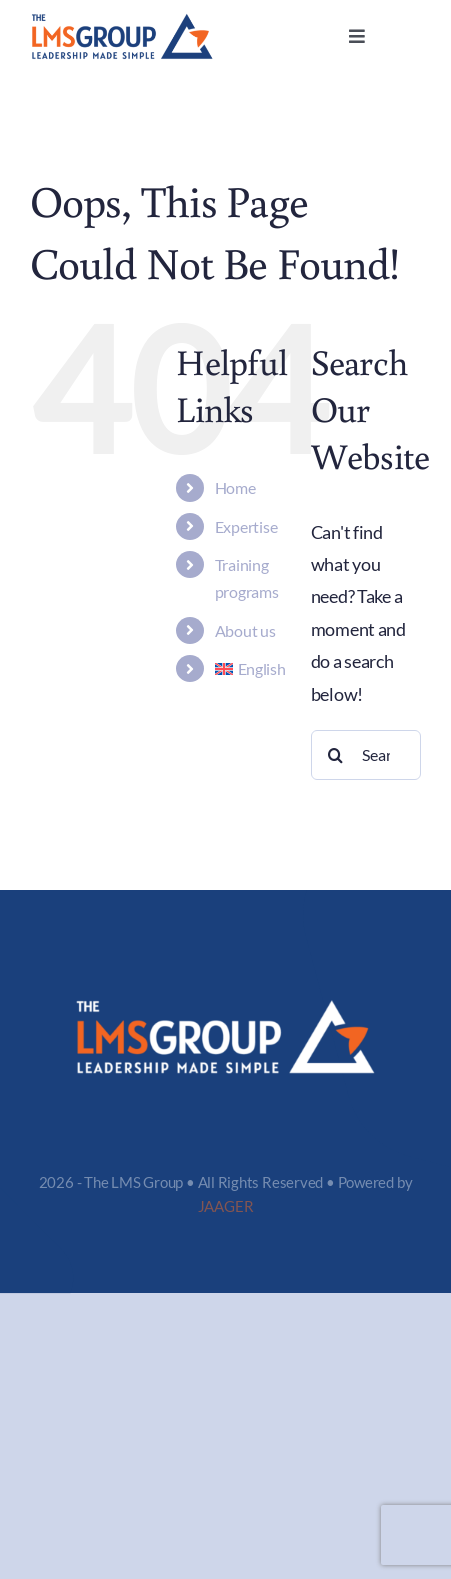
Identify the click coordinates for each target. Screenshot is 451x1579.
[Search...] (366, 755)
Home (235, 487)
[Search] (336, 755)
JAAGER (226, 1206)
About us (245, 630)
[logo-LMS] (122, 22)
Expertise (246, 526)
